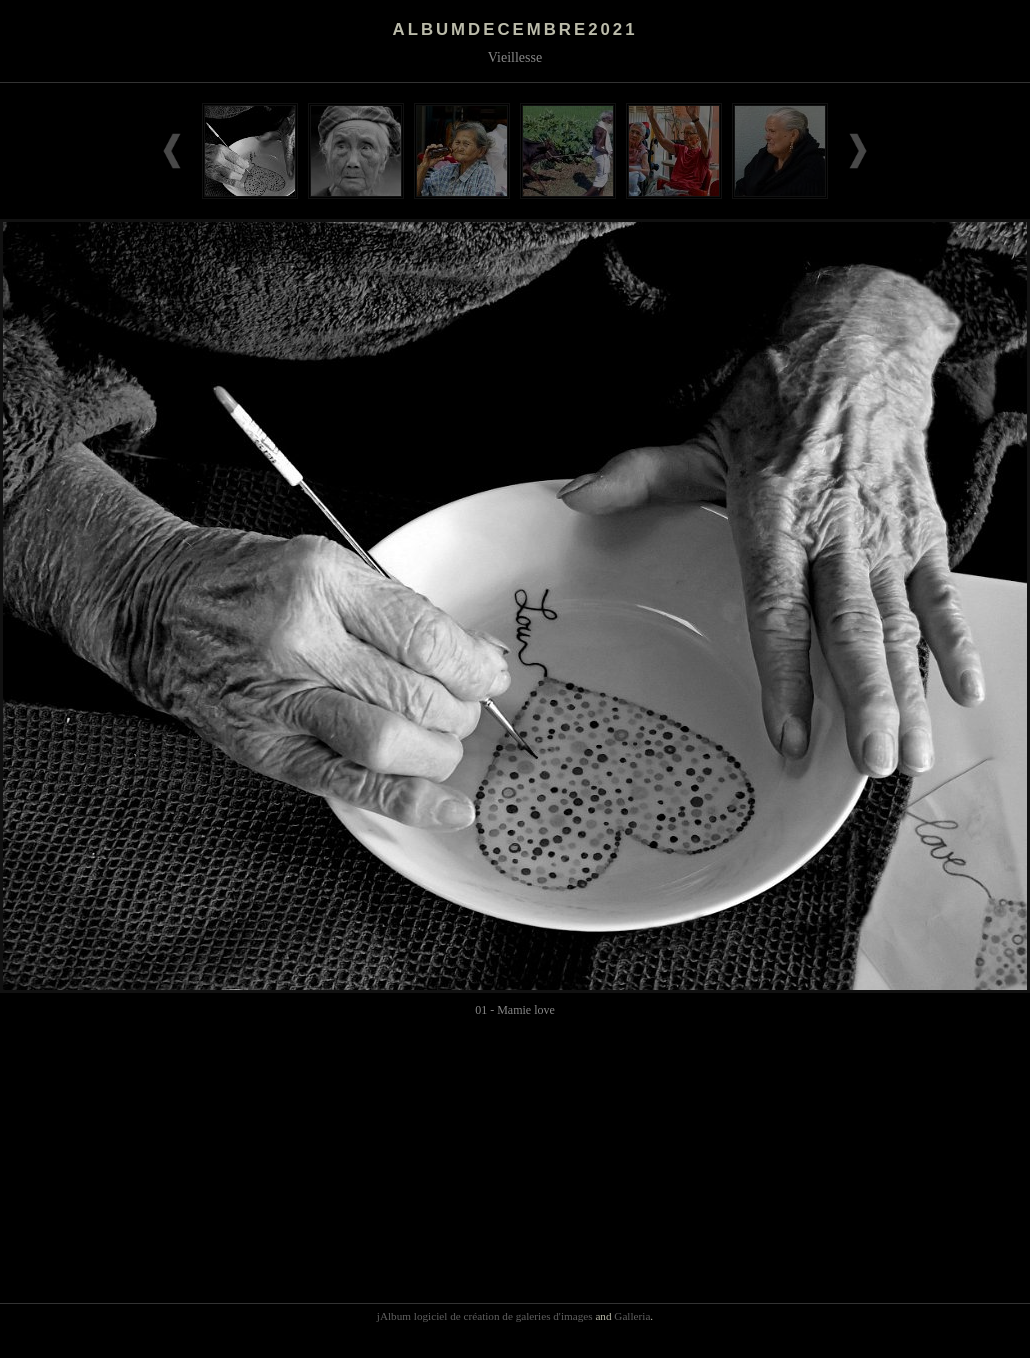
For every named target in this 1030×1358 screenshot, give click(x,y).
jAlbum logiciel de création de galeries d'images (485, 1316)
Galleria (632, 1316)
